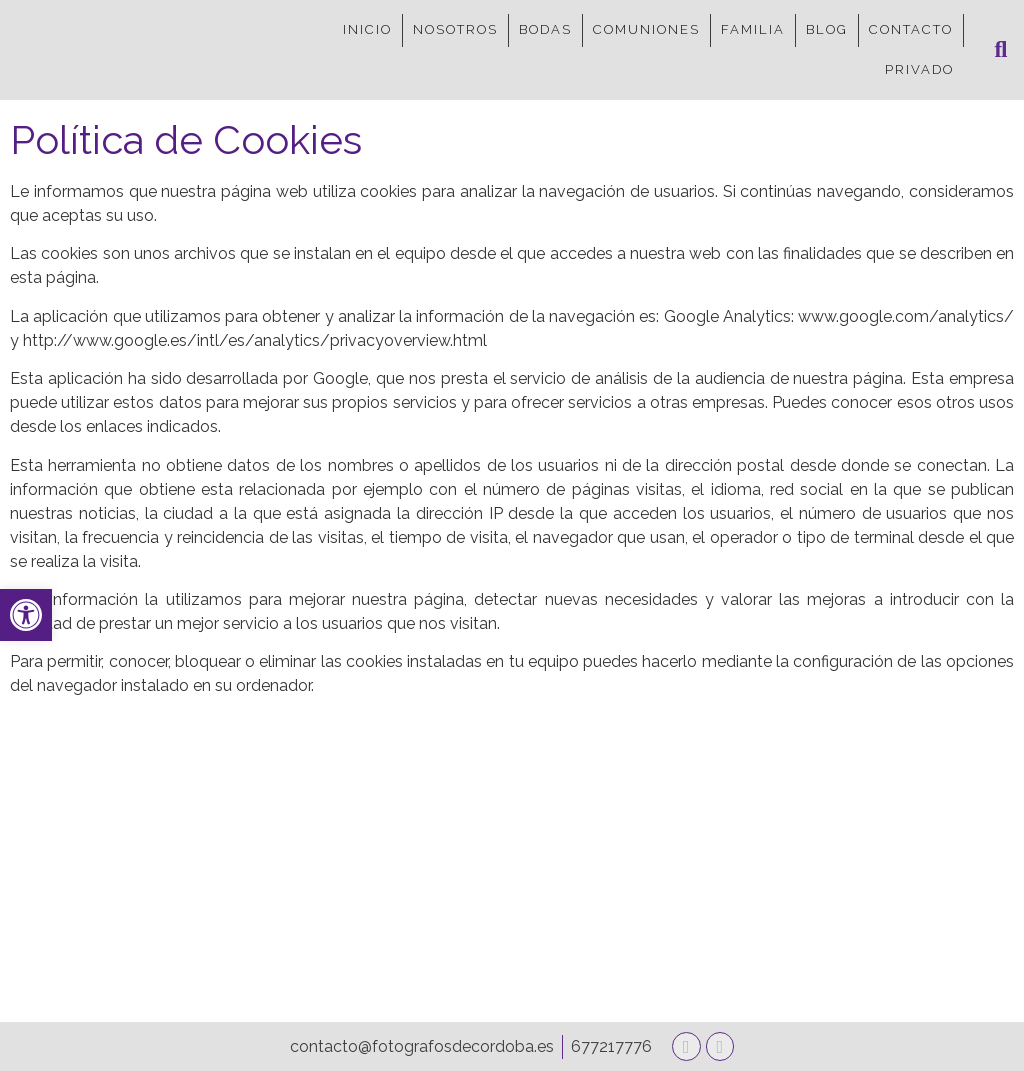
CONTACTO (911, 29)
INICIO (367, 29)
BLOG (827, 29)
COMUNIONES (646, 29)
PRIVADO (919, 69)
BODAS (545, 29)
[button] (1000, 50)
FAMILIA (753, 29)
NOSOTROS (455, 29)
